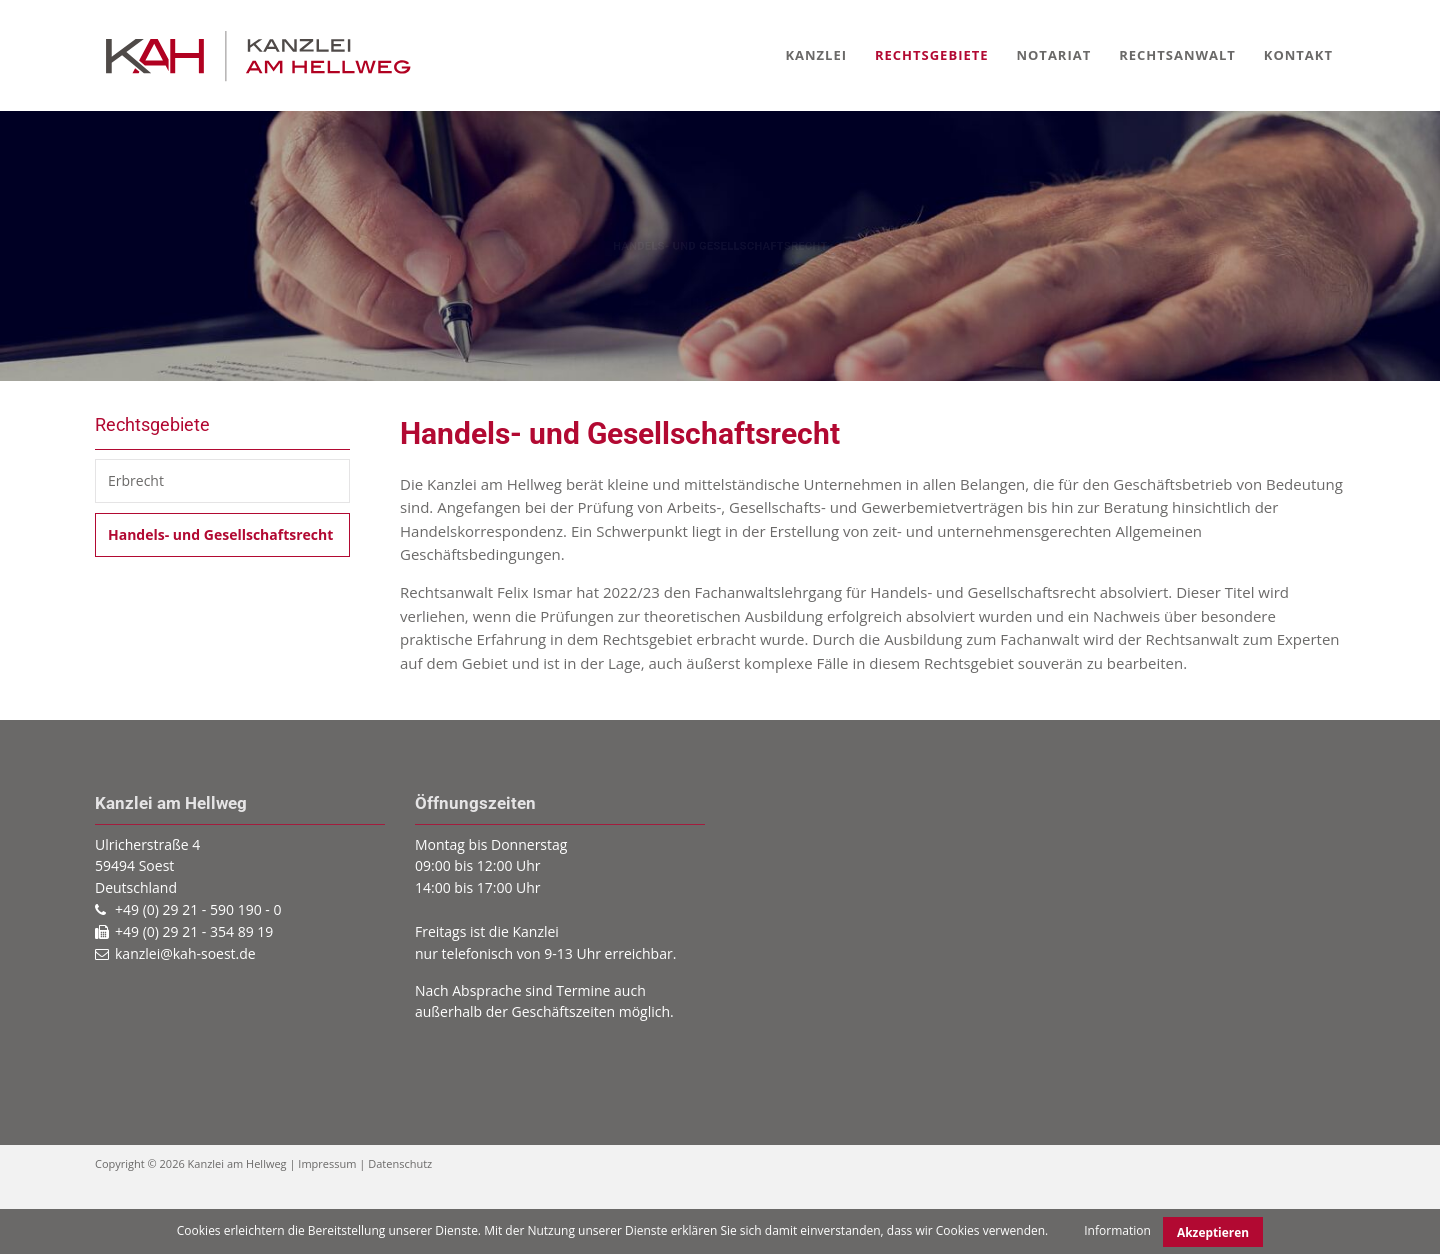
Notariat (1053, 55)
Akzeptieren (1213, 1232)
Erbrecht (136, 480)
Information (1117, 1230)
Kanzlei (816, 55)
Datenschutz (400, 1163)
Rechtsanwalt (1177, 55)
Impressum (327, 1163)
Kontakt (1298, 55)
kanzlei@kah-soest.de (185, 953)
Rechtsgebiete (932, 55)
